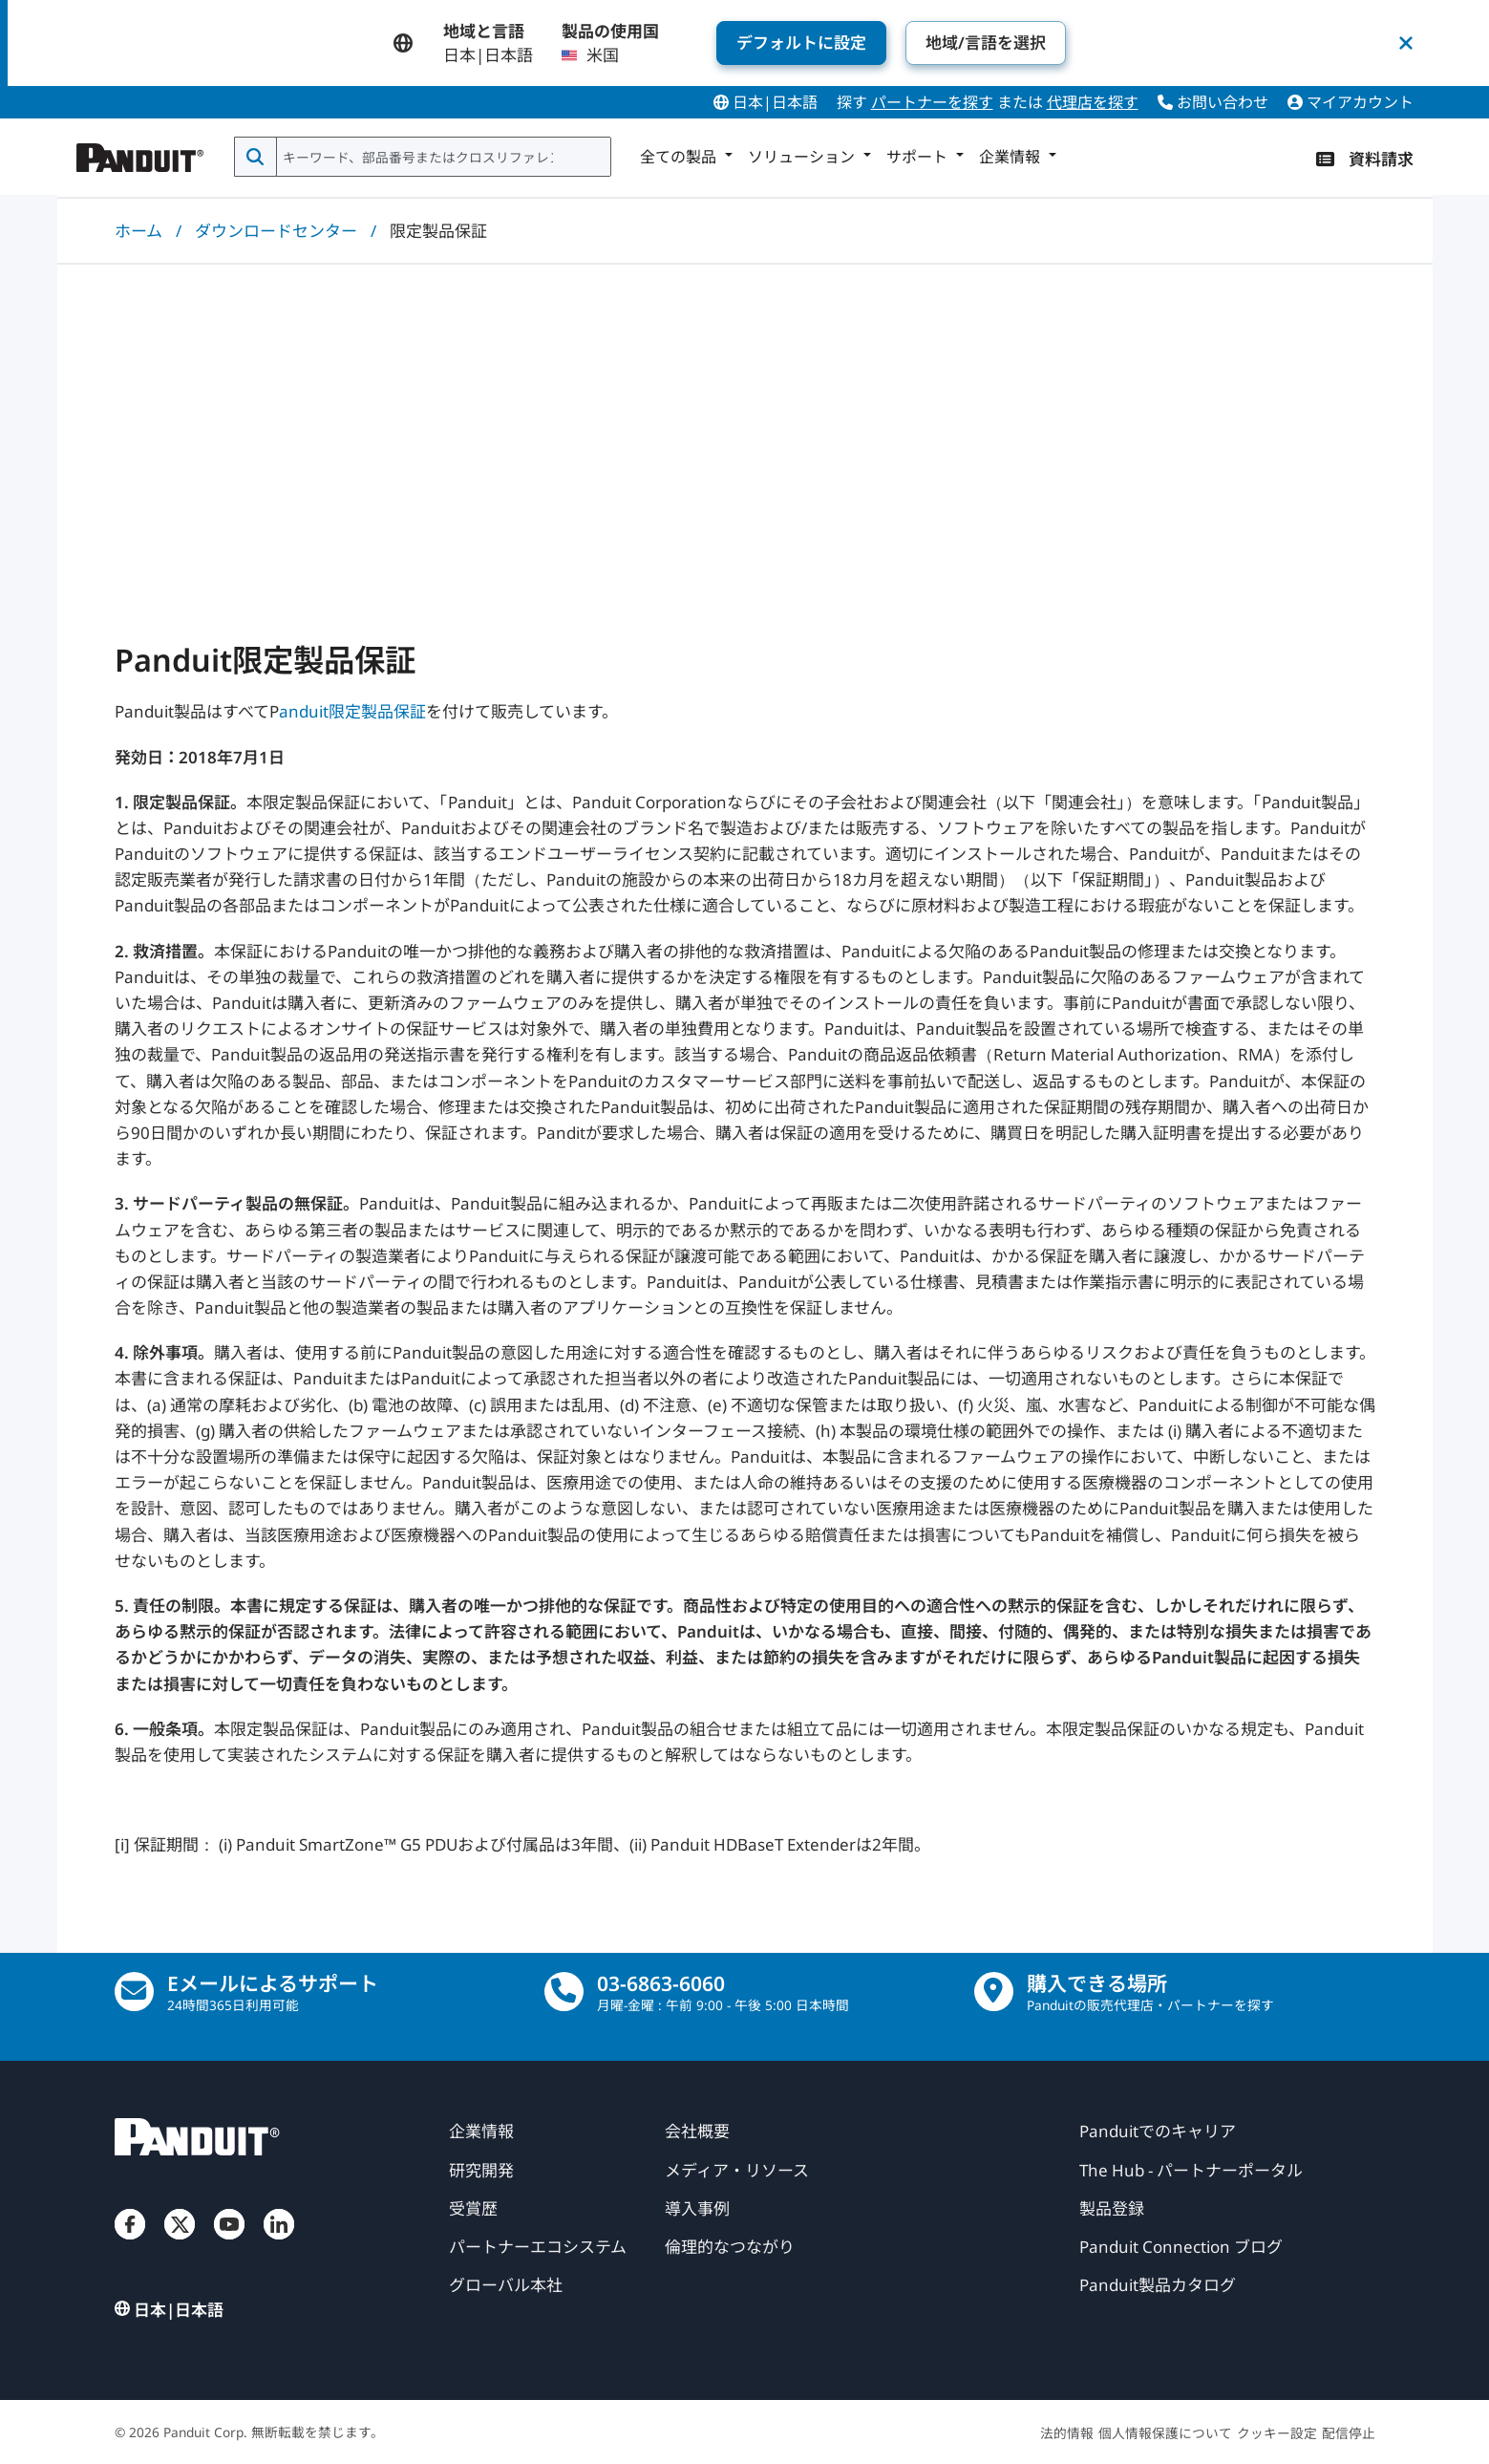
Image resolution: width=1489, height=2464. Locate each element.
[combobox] (441, 157)
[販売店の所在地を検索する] (993, 1991)
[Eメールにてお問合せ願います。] (134, 1991)
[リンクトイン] (279, 2243)
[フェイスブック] (130, 2243)
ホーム (138, 231)
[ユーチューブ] (229, 2243)
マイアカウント (1350, 102)
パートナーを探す (932, 102)
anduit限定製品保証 (352, 711)
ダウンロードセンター (276, 231)
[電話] (564, 1991)
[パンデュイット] (140, 153)
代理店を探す (1092, 102)
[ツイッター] (179, 2243)
